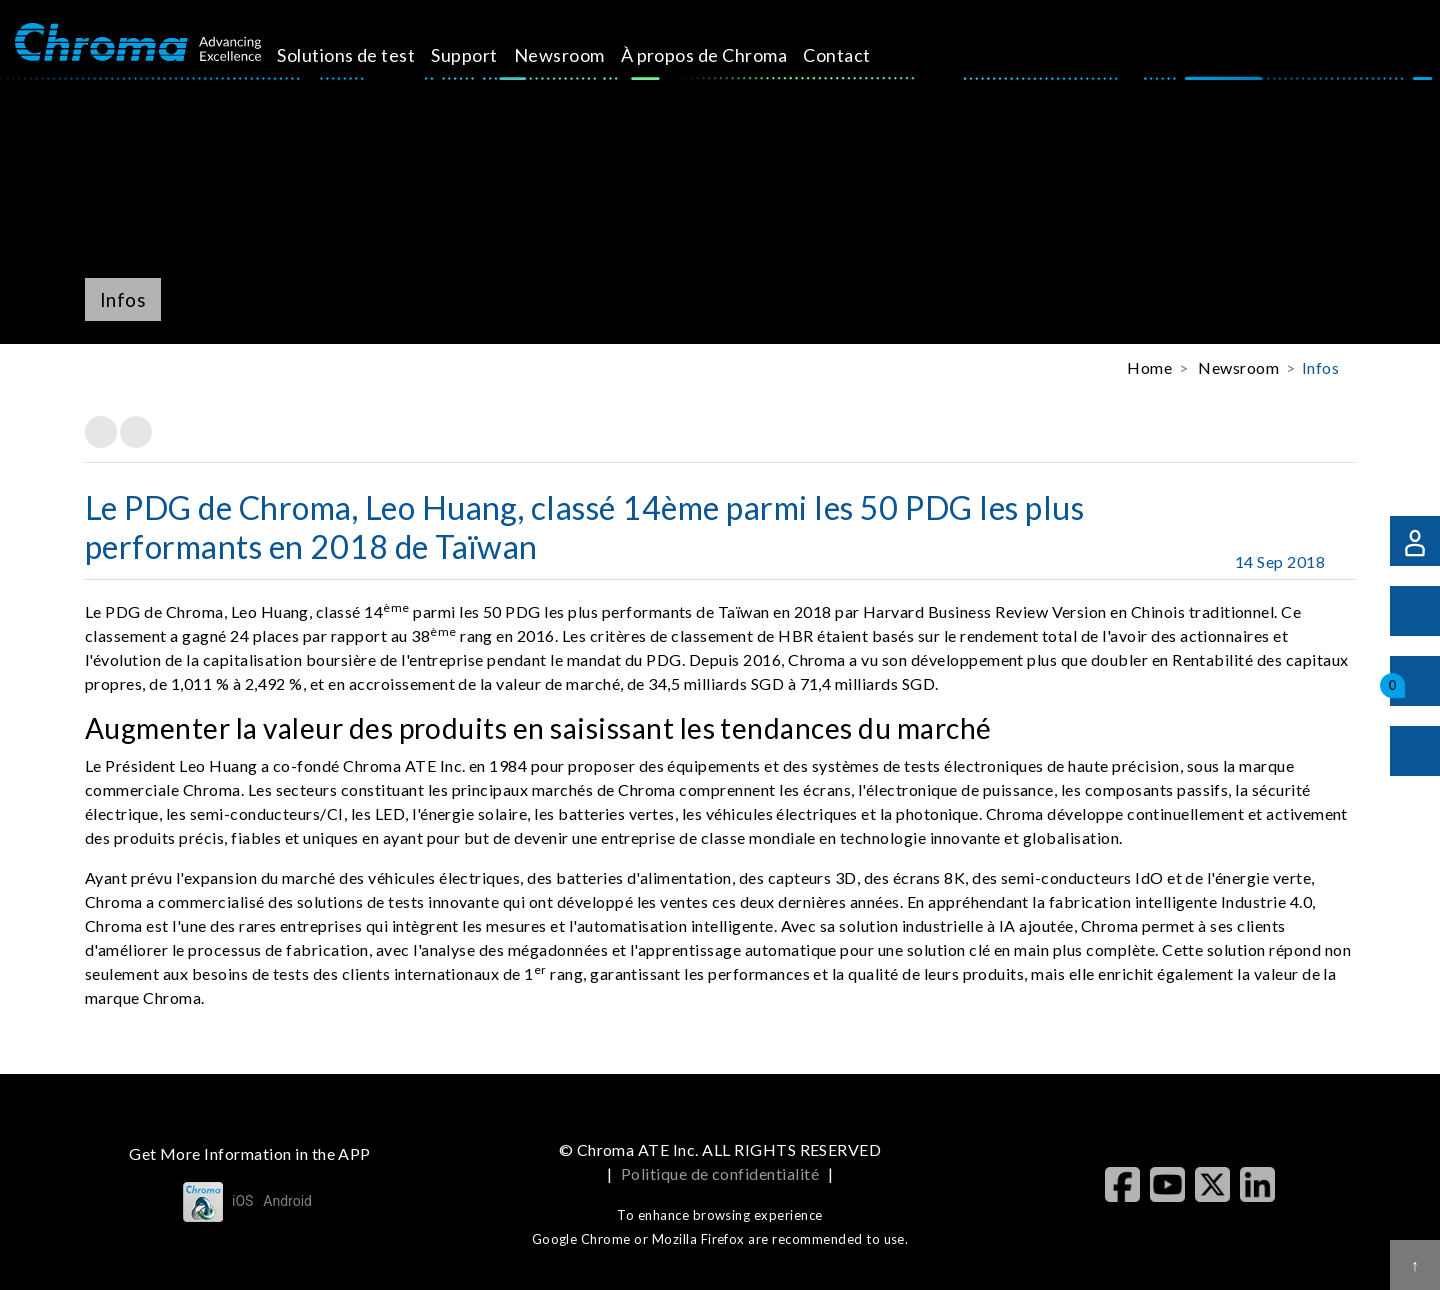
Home (1149, 367)
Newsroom (581, 55)
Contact (859, 55)
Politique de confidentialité (720, 1173)
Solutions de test (369, 55)
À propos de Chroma (726, 55)
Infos (1320, 367)
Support (487, 55)
